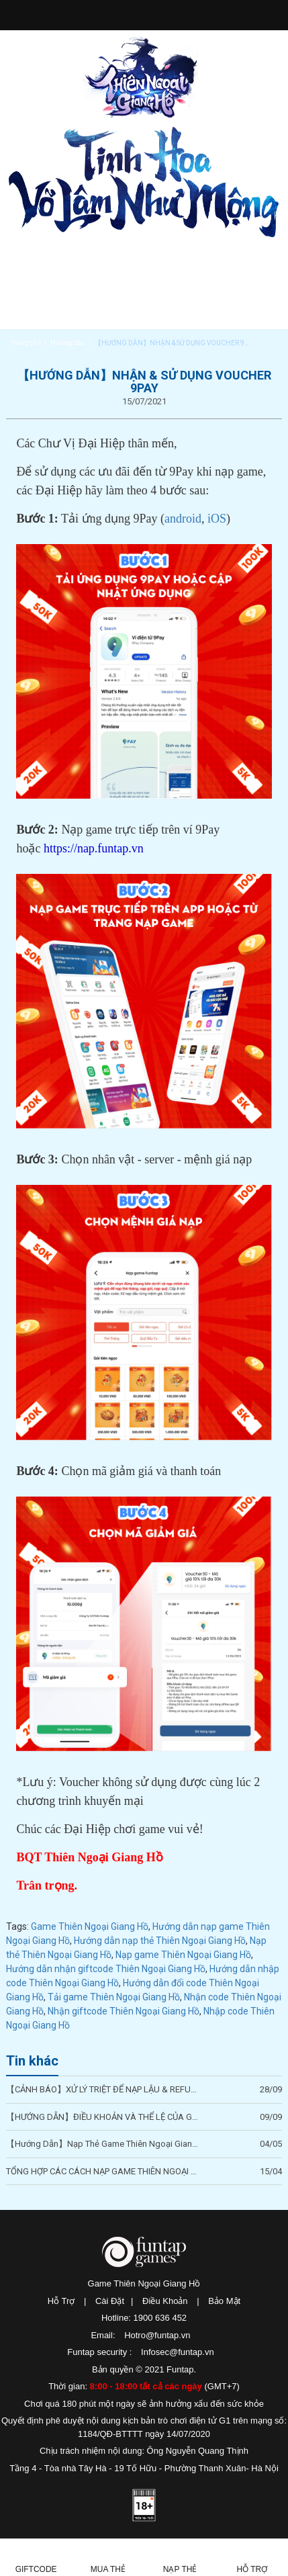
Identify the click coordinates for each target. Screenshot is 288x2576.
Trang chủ (25, 343)
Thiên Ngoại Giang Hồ (141, 77)
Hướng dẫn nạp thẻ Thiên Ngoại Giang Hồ (160, 1940)
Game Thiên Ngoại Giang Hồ (89, 1926)
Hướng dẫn (67, 343)
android (182, 518)
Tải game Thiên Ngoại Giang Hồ (114, 1997)
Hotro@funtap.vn (157, 2335)
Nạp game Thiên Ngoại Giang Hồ (183, 1954)
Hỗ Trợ (61, 2301)
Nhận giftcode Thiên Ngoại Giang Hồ (123, 2011)
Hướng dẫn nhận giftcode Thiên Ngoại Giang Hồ (105, 1968)
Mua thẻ (108, 2569)
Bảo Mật (224, 2301)
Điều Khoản (164, 2301)
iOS (216, 518)
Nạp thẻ (180, 2569)
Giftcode (36, 2569)
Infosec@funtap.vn (177, 2352)
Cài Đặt (109, 2301)
